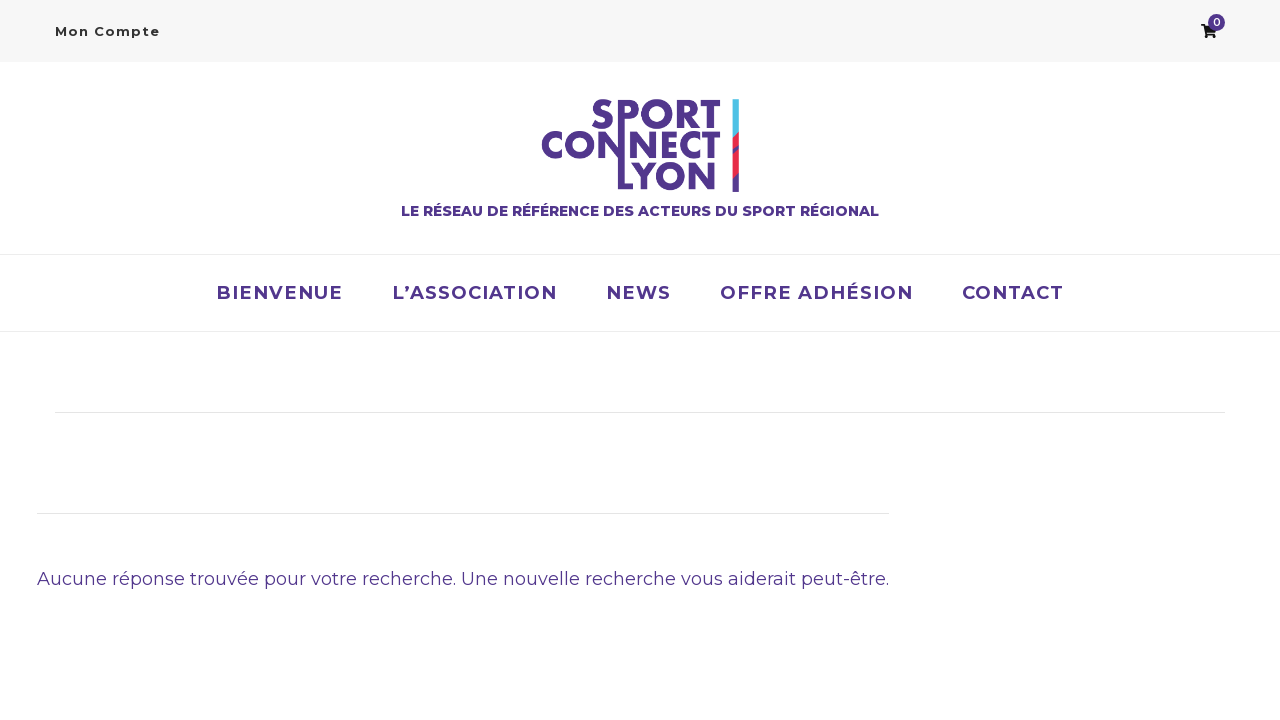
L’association (474, 292)
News (638, 292)
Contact (1013, 292)
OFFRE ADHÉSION (816, 292)
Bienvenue (279, 292)
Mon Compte (107, 31)
